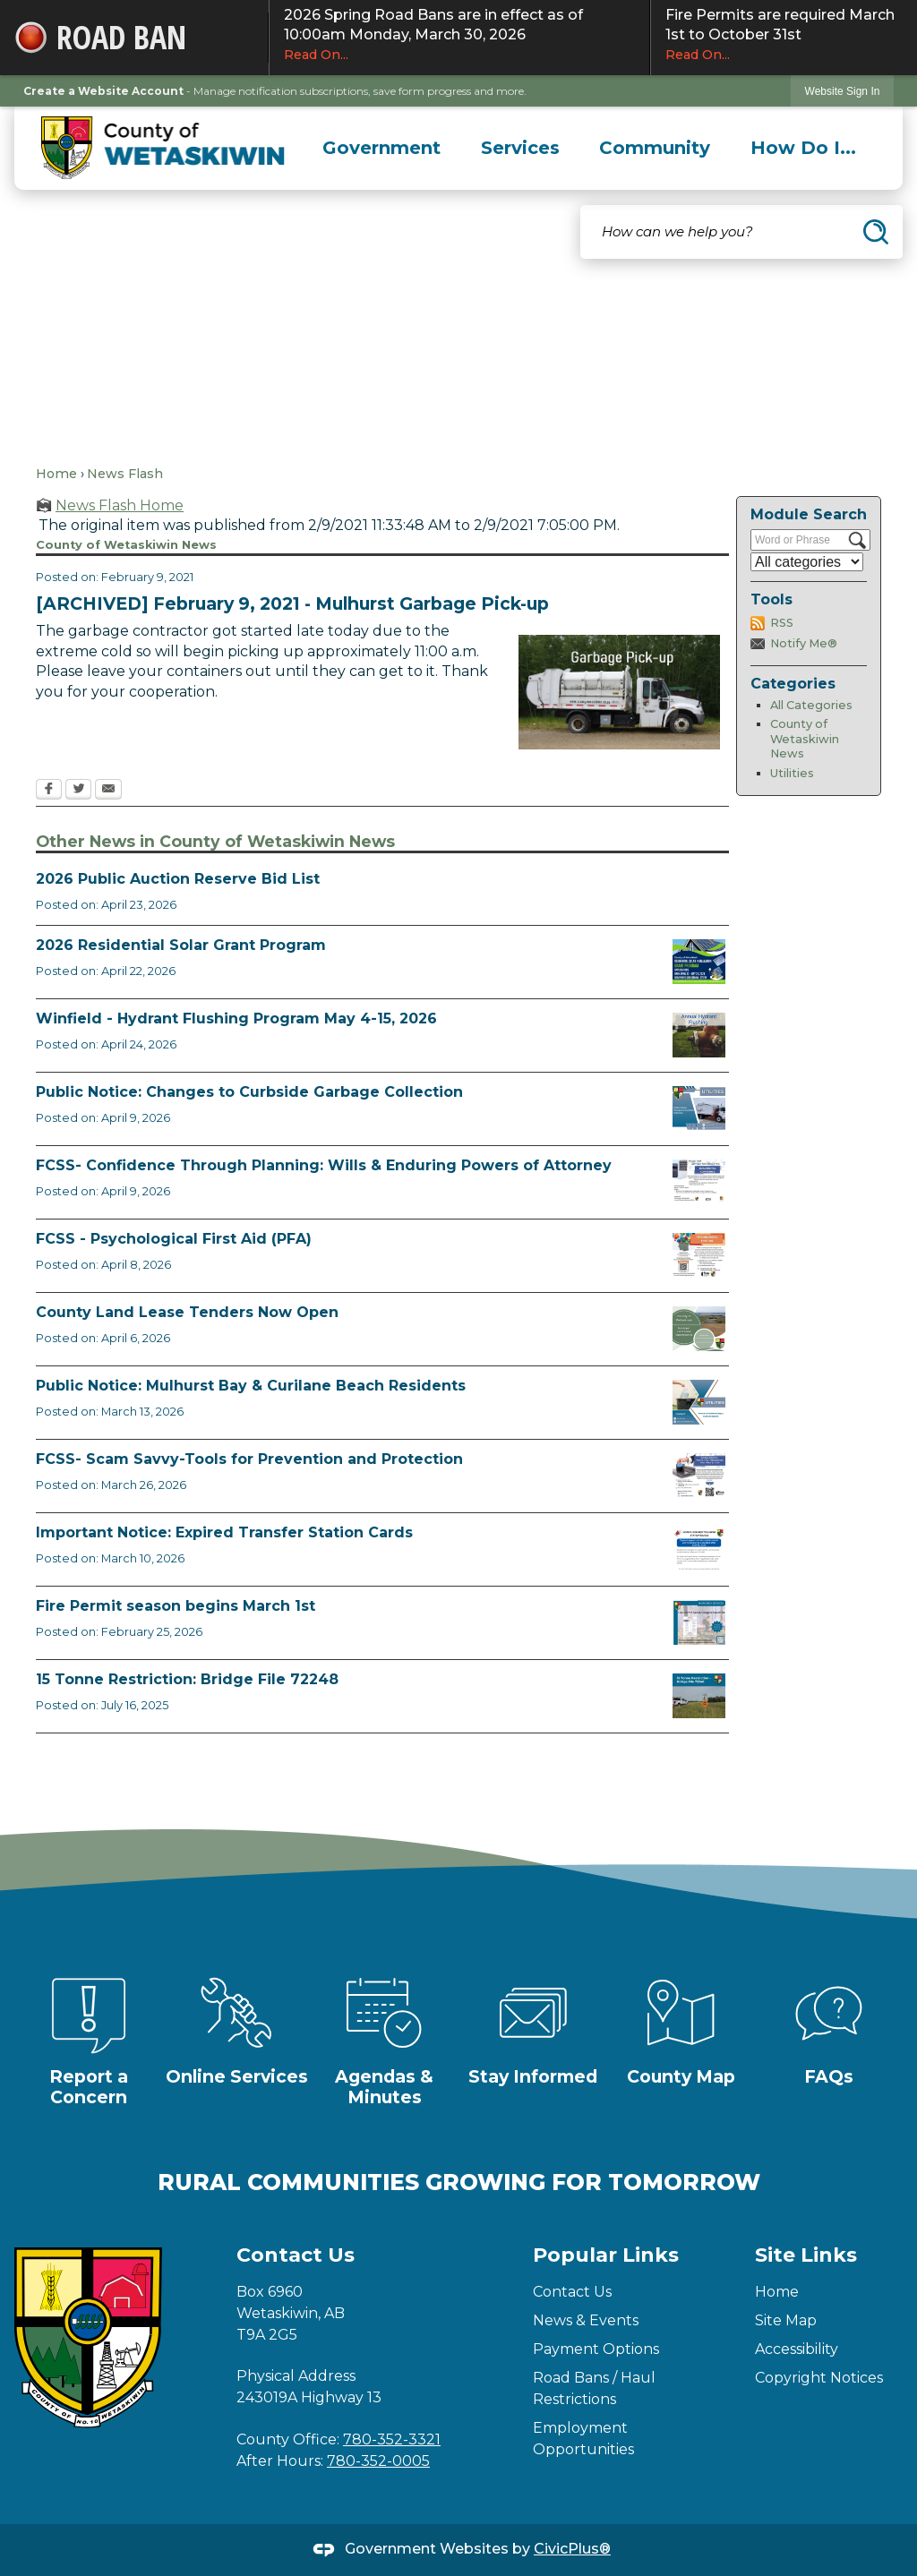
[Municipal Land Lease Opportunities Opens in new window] (699, 1329)
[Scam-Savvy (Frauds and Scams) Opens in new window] (699, 1476)
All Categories (811, 705)
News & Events (585, 2320)
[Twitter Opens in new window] (78, 790)
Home (56, 474)
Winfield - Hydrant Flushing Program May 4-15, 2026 (236, 1018)
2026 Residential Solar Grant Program (181, 945)
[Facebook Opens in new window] (49, 790)
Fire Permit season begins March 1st (175, 1605)
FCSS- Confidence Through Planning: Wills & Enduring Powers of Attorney (324, 1165)
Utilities (792, 773)
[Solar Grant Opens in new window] (699, 962)
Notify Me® (803, 643)
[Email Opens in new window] (108, 790)
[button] (876, 232)
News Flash (125, 474)
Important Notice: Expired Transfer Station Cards (224, 1532)
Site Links (806, 2255)
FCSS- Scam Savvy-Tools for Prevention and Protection (249, 1459)
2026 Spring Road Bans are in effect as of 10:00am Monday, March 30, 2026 (459, 35)
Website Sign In (842, 91)
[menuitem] (382, 147)
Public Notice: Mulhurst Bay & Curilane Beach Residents (251, 1385)
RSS (781, 622)
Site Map (786, 2320)
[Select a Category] (806, 561)
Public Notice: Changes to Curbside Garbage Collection (249, 1091)
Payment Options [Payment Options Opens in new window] (596, 2349)
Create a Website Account (103, 91)
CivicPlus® (572, 2548)
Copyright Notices (819, 2377)
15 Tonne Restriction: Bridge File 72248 (187, 1679)
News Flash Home (120, 505)
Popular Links (606, 2255)
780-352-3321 (392, 2439)
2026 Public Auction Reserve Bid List (178, 878)
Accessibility (796, 2349)
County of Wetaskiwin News (804, 738)
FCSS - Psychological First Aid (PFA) (174, 1238)
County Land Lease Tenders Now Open (187, 1312)
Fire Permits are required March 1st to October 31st (784, 35)
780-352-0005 (378, 2460)
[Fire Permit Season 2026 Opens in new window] (699, 1622)
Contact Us (572, 2291)
